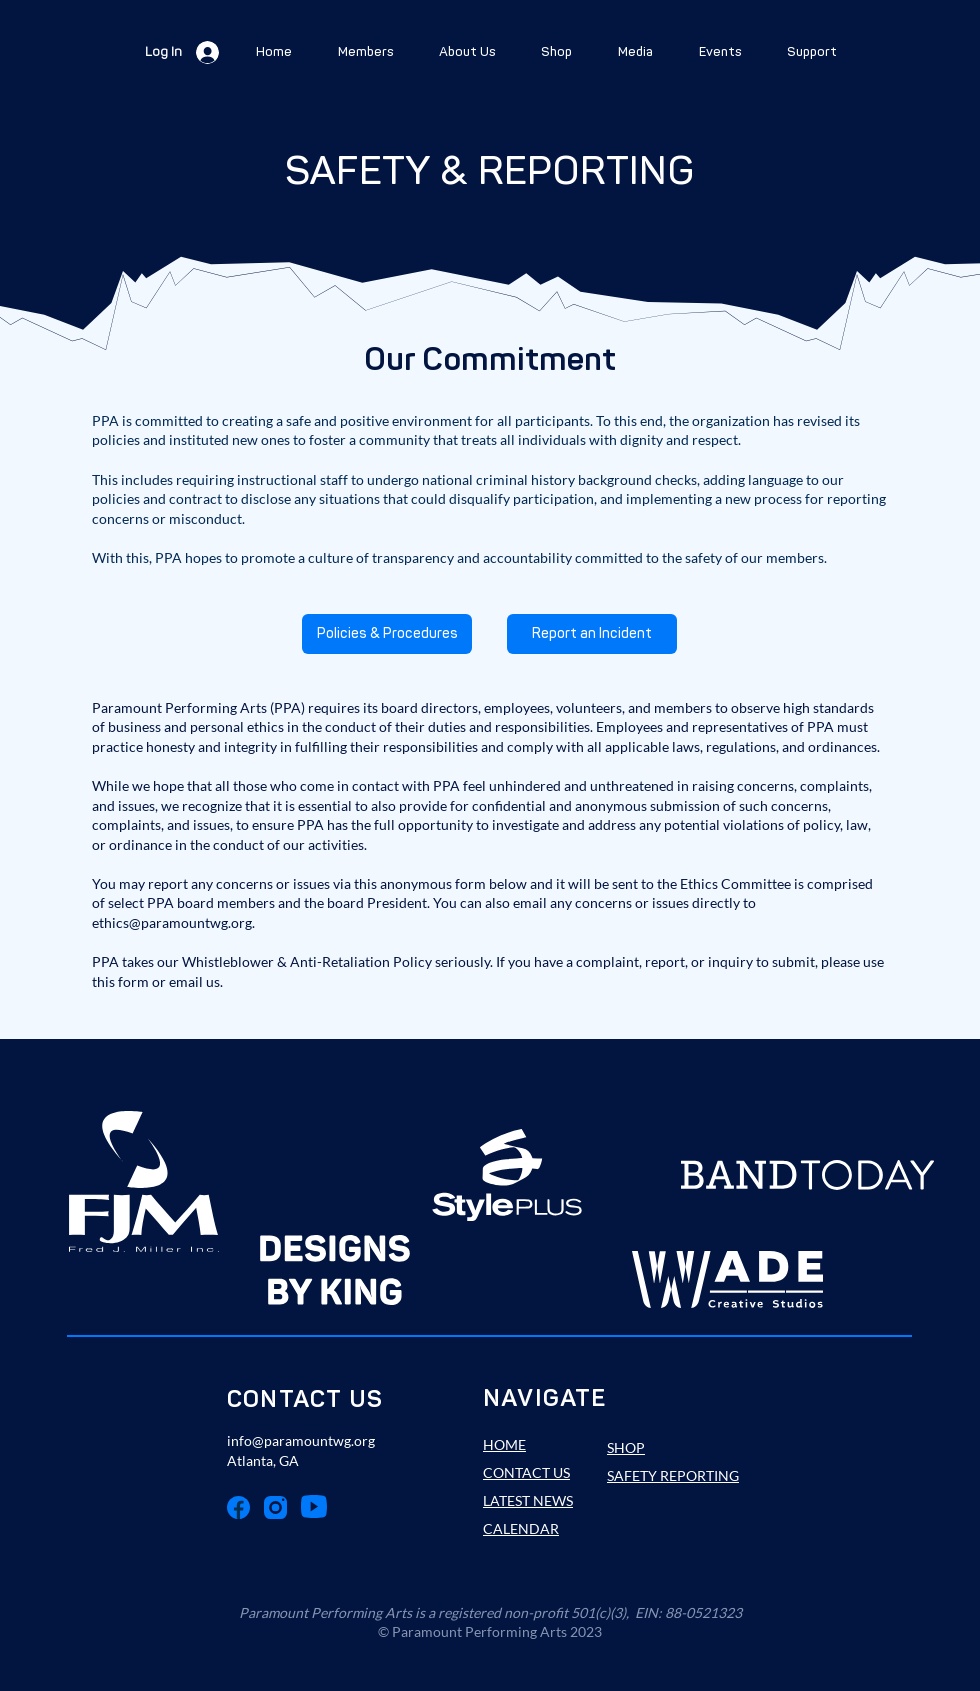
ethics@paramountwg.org (172, 922)
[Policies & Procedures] (387, 634)
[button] (365, 52)
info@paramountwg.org (301, 1440)
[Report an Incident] (592, 634)
